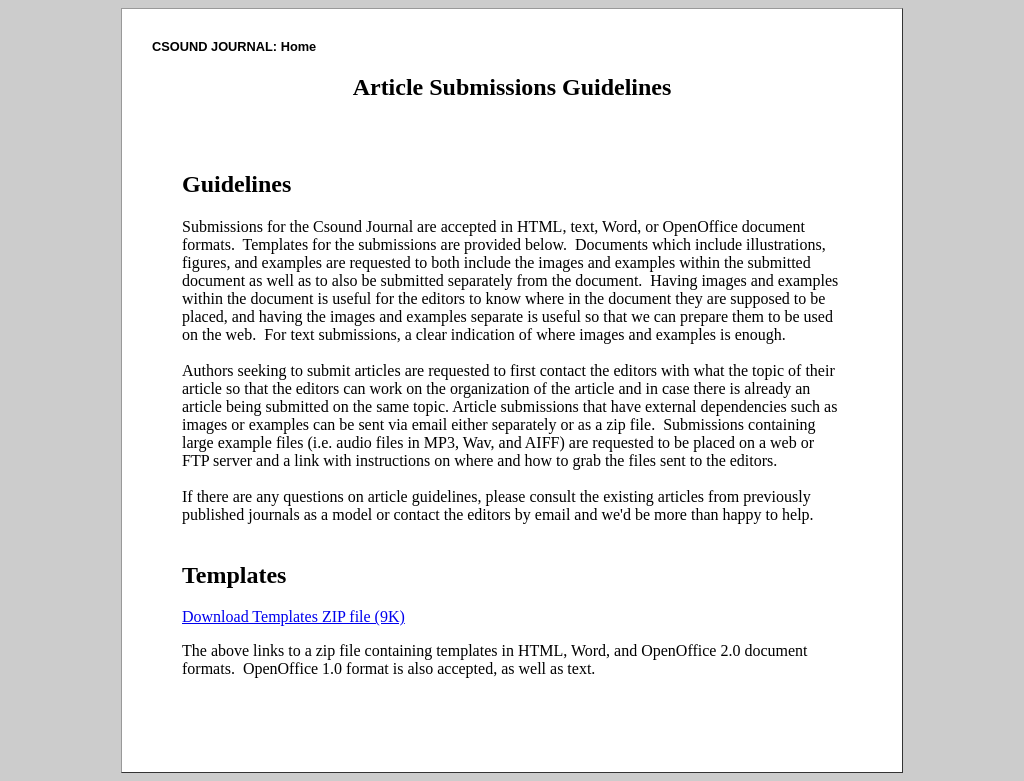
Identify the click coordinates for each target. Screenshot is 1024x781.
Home (299, 46)
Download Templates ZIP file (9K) (293, 616)
